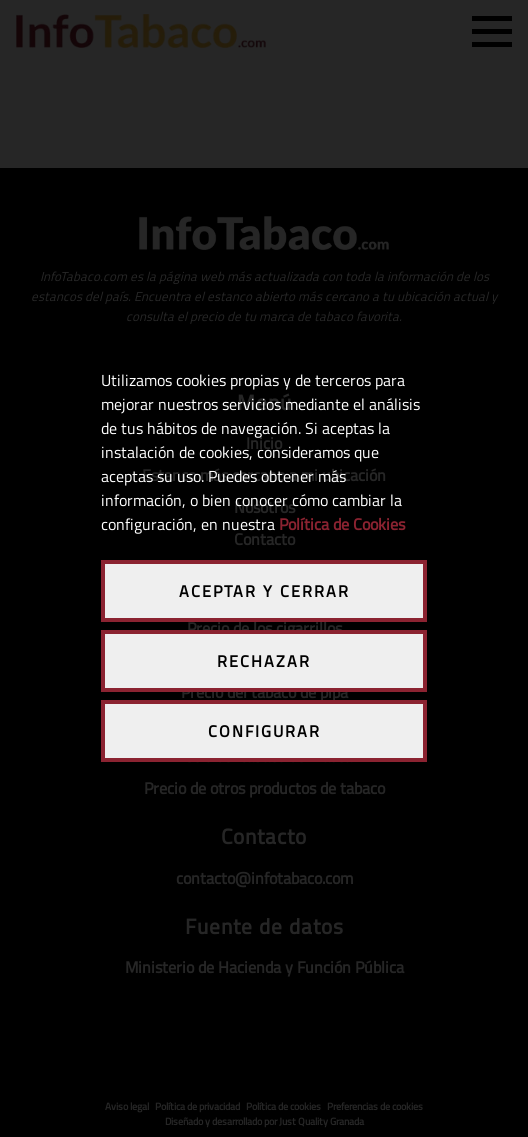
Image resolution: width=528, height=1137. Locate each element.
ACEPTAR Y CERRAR (264, 591)
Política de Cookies (342, 524)
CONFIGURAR (264, 731)
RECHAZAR (264, 661)
